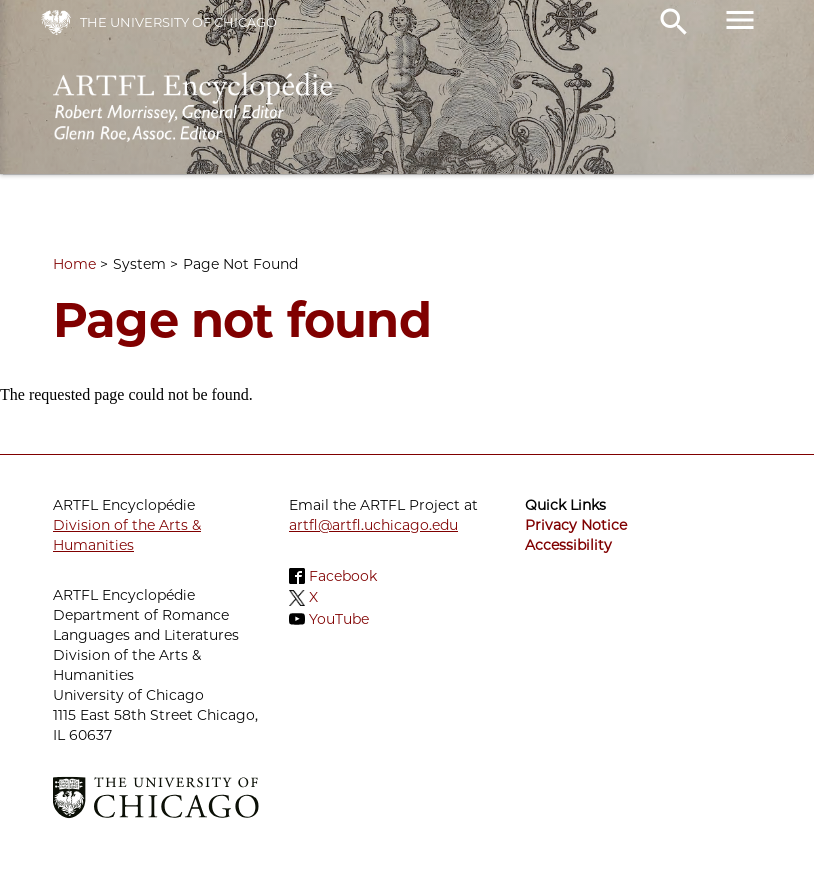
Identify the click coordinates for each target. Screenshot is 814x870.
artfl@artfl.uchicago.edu (373, 525)
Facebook (343, 576)
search (674, 22)
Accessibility (568, 545)
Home (74, 264)
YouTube (339, 619)
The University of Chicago (178, 22)
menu (740, 20)
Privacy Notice (576, 525)
